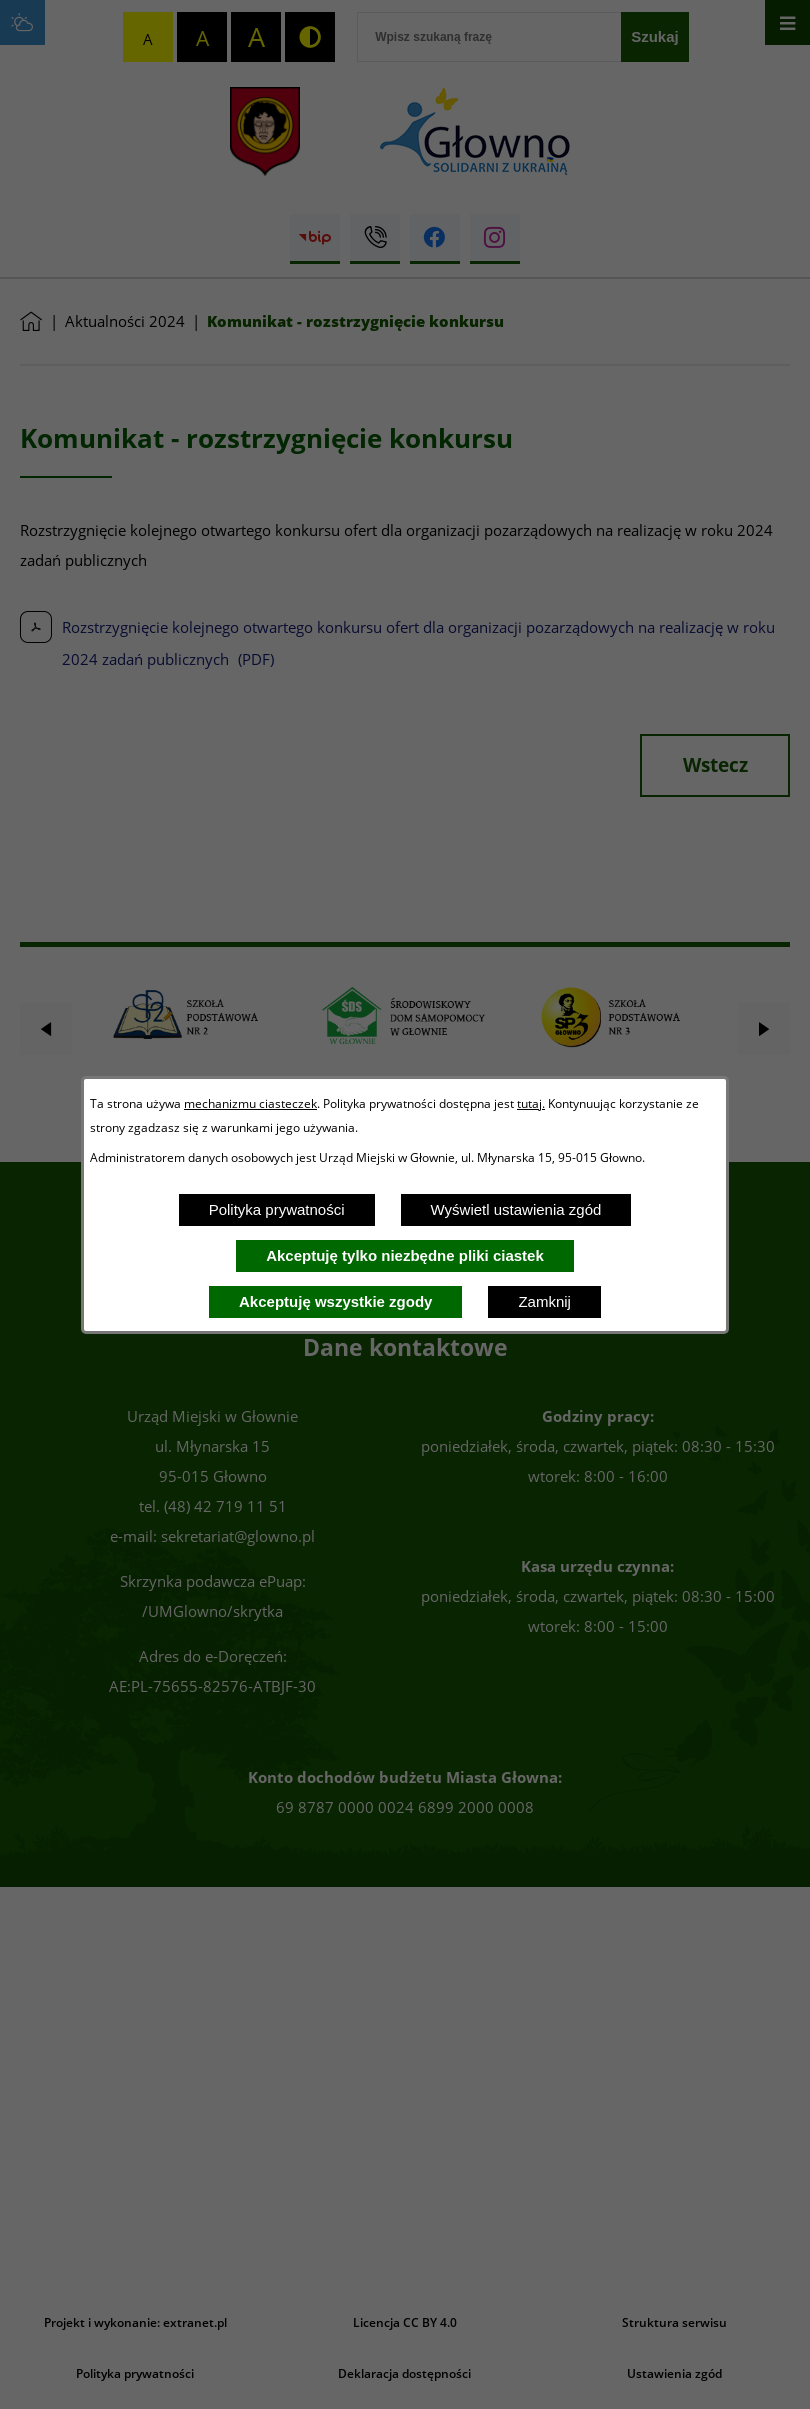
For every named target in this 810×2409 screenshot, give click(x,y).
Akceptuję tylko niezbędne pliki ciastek (405, 1255)
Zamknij (544, 1301)
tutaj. (531, 1103)
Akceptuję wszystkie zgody (335, 1301)
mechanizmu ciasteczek (250, 1103)
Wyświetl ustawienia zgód (516, 1209)
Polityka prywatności (277, 1209)
